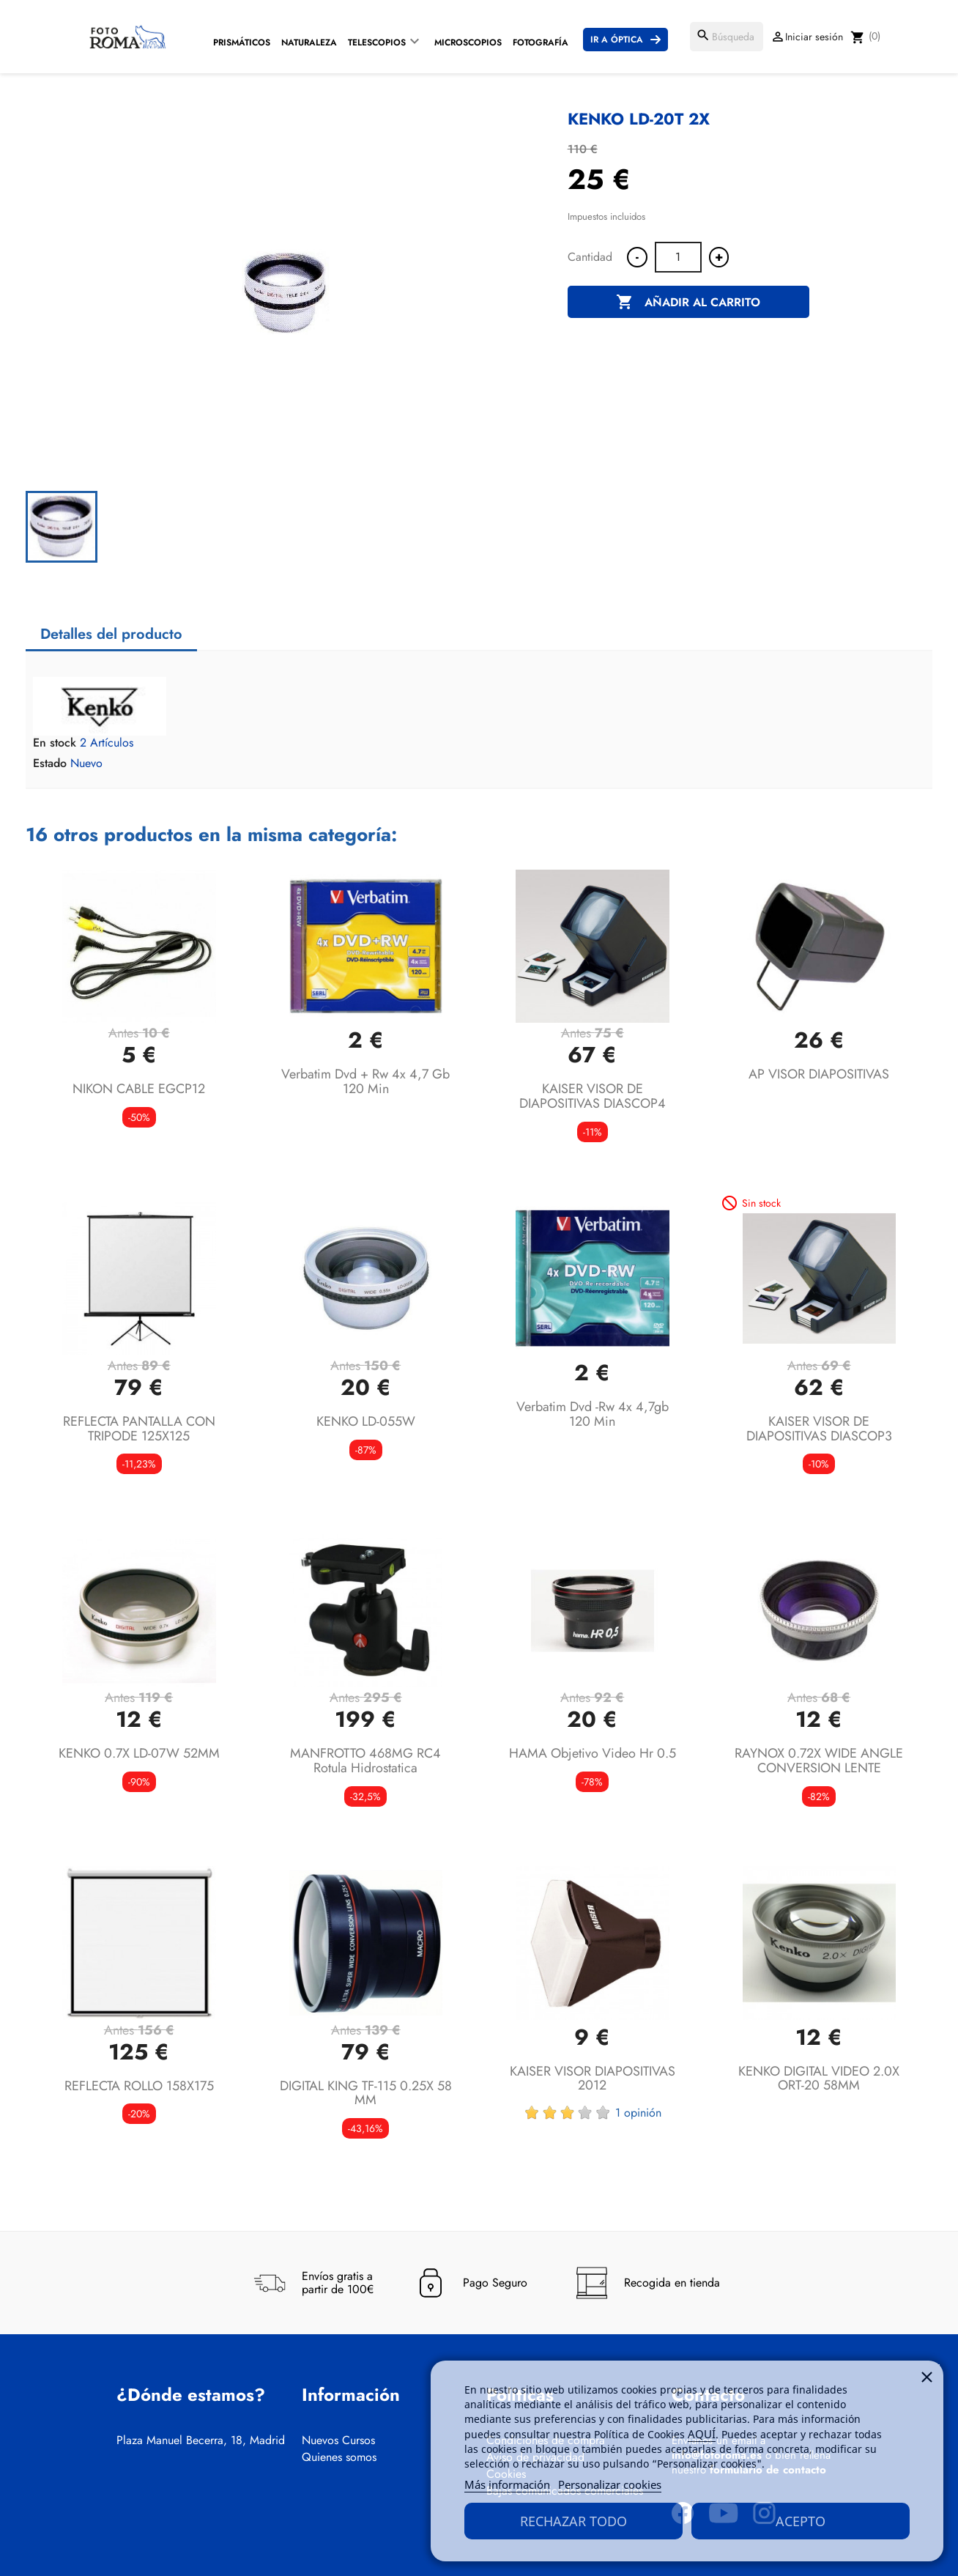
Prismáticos (241, 42)
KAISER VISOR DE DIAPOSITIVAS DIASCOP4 (592, 1096)
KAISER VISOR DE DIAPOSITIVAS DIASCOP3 (819, 1429)
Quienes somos (339, 2457)
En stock (54, 743)
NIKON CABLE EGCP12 (139, 1088)
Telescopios (377, 42)
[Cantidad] (678, 257)
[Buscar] (726, 36)
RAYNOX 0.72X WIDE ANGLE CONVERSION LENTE (819, 1760)
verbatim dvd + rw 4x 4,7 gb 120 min (365, 1081)
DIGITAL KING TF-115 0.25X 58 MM (366, 2093)
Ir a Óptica (616, 39)
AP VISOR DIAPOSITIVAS (819, 1074)
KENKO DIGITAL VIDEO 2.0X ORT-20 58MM (818, 2078)
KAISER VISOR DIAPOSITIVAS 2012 (592, 2078)
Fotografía (540, 42)
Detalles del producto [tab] (111, 634)
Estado (50, 763)
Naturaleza (309, 42)
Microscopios (468, 42)
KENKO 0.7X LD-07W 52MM (139, 1753)
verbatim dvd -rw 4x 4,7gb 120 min (592, 1414)
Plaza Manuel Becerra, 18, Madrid (200, 2440)
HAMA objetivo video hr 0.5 (592, 1753)
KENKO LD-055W (365, 1421)
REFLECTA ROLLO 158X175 (139, 2085)
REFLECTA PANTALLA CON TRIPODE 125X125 (139, 1429)
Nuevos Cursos (338, 2440)
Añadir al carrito (688, 302)
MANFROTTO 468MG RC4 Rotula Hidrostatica (365, 1760)
